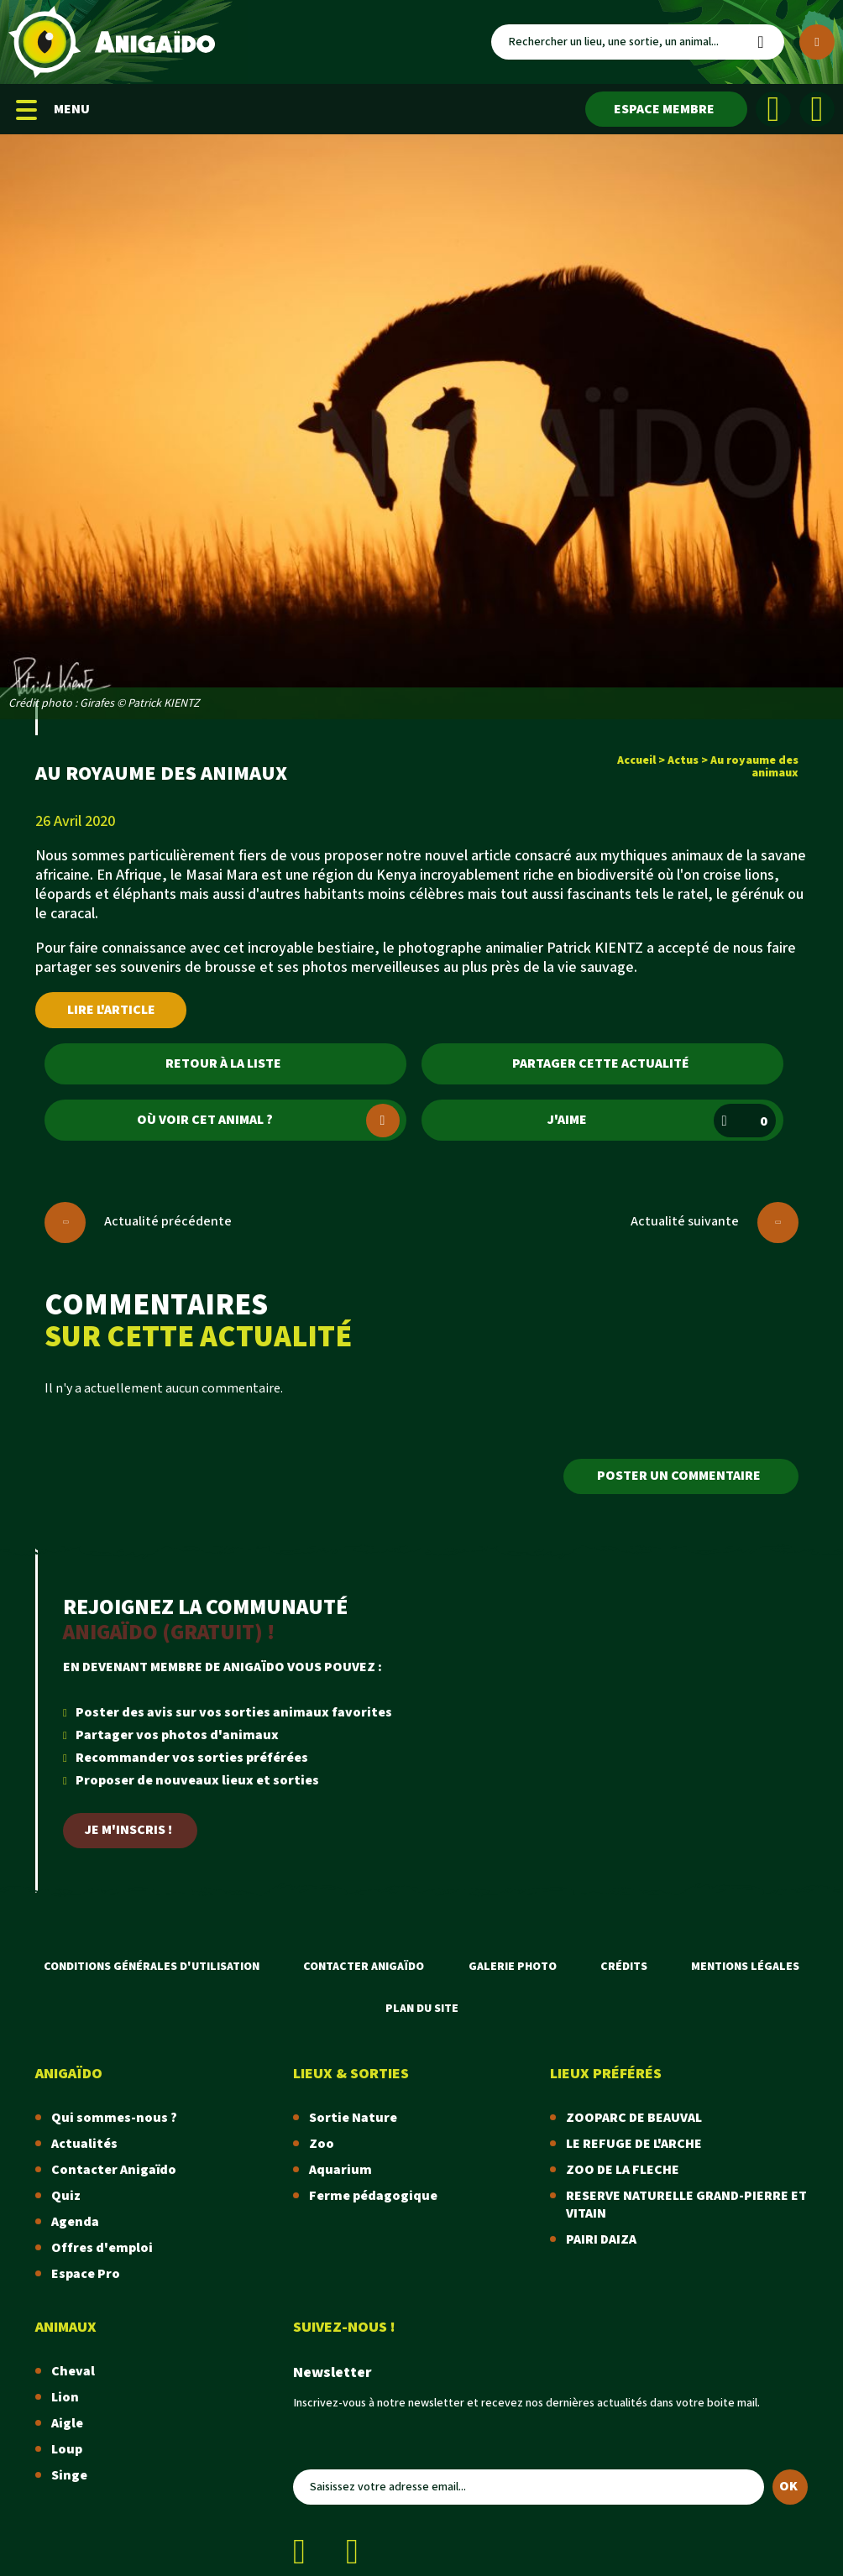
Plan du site (421, 2008)
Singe (69, 2476)
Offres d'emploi (102, 2248)
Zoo (321, 2144)
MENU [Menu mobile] (53, 109)
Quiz (66, 2196)
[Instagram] (817, 109)
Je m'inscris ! (128, 1830)
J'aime (661, 1120)
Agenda (75, 2222)
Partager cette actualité (600, 1064)
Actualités (84, 2144)
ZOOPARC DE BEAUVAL (634, 2118)
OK (788, 2486)
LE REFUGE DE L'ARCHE (634, 2144)
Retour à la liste (223, 1064)
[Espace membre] (666, 109)
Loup (66, 2449)
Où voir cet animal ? (268, 1120)
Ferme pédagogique (373, 2196)
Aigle (67, 2423)
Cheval (73, 2371)
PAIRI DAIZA (601, 2240)
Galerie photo (513, 1966)
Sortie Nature (353, 2118)
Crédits (623, 1966)
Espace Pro (85, 2274)
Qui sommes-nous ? (114, 2118)
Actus (683, 760)
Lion (65, 2397)
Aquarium (340, 2170)
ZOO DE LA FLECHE (622, 2170)
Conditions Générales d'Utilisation (151, 1966)
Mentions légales (745, 1966)
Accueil (636, 760)
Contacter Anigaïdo (363, 1966)
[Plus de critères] (817, 42)
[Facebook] (773, 109)
